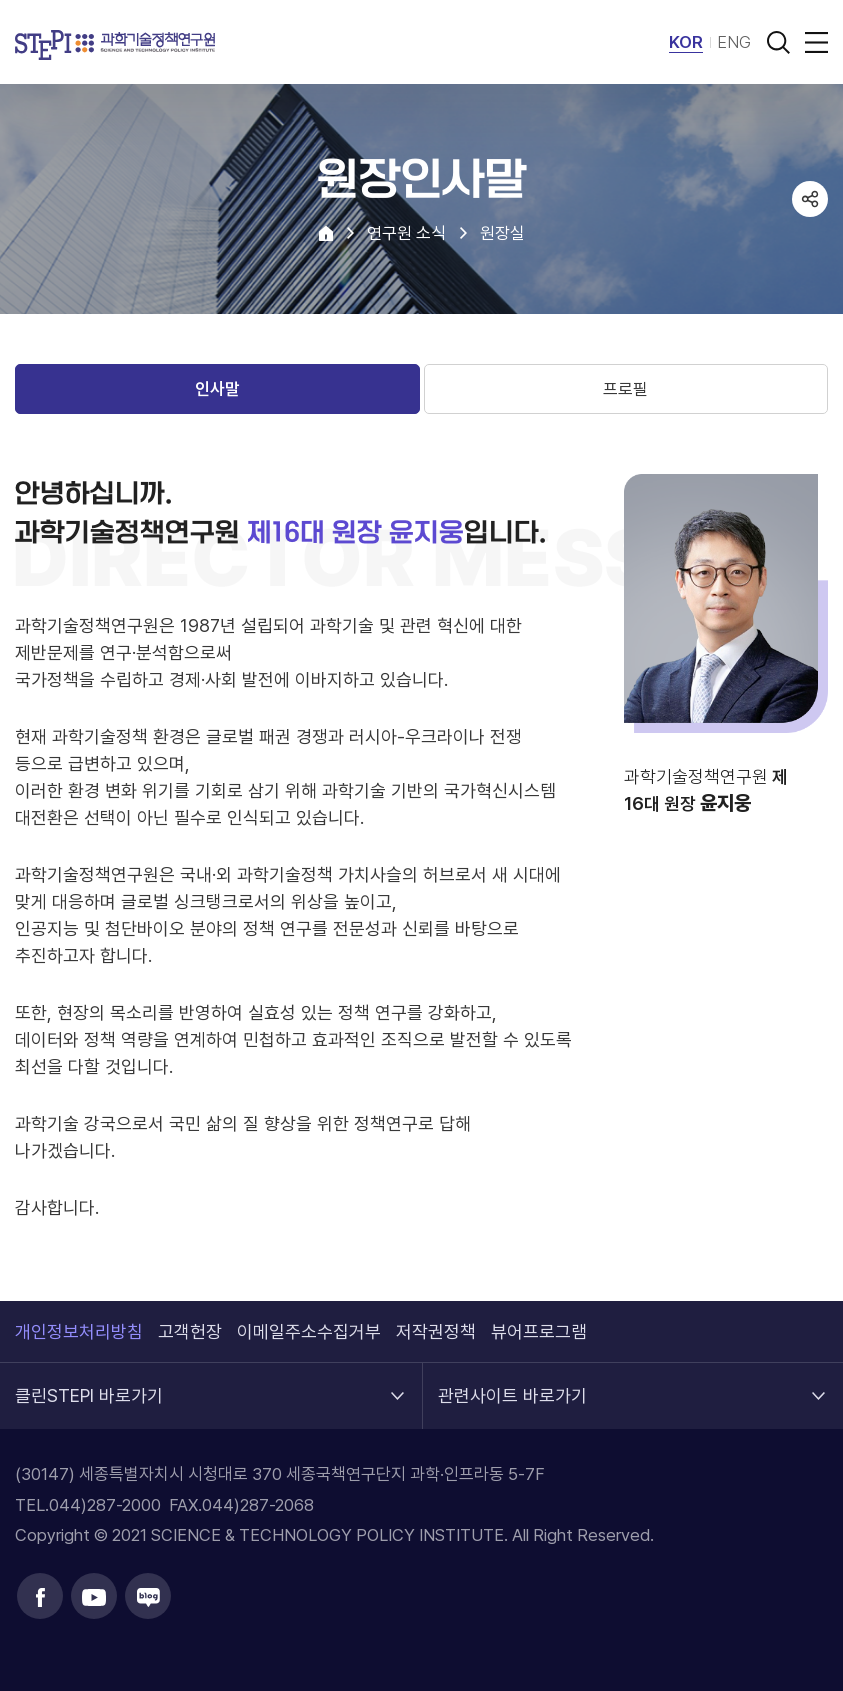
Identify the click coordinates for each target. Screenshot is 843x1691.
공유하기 (810, 199)
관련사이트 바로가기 (512, 1384)
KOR (686, 42)
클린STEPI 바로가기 (89, 1384)
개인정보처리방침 (79, 1331)
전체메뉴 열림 (813, 42)
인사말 (217, 389)
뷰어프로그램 (539, 1331)
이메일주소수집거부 (309, 1331)
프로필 (625, 389)
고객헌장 (190, 1331)
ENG (734, 42)
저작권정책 (436, 1331)
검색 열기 (778, 42)
